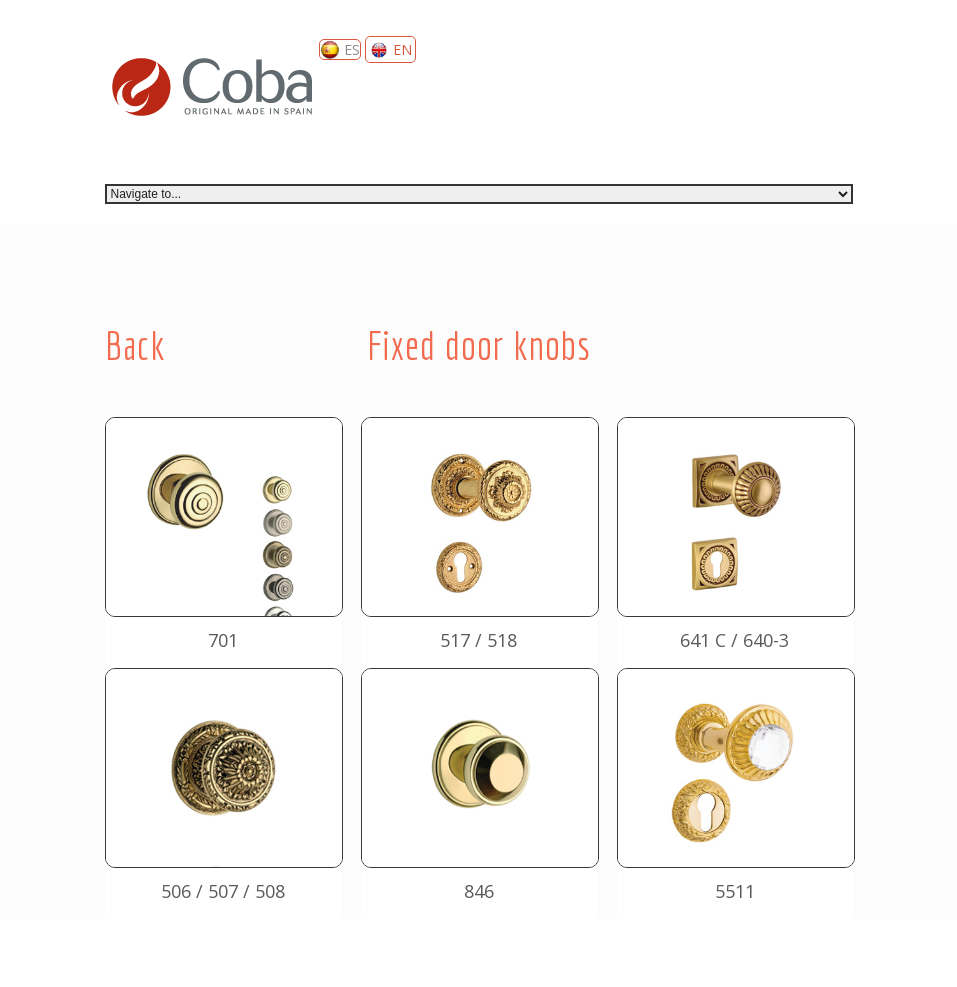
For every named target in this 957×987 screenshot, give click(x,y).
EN (390, 50)
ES (340, 50)
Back (135, 345)
